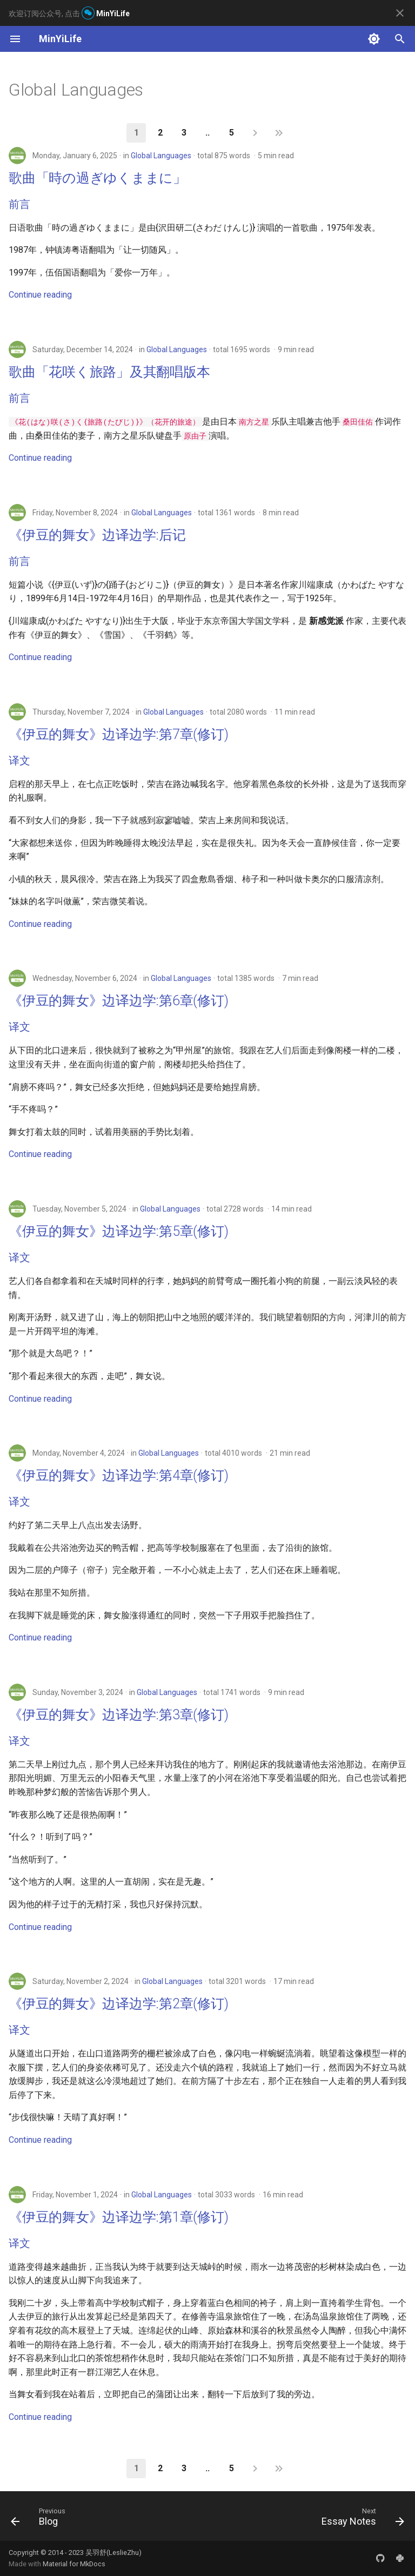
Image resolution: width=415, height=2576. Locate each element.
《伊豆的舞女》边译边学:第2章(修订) (118, 2004)
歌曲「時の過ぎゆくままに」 (97, 178)
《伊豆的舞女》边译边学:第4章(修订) (118, 1475)
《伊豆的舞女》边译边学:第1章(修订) (118, 2217)
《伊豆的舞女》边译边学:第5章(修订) (118, 1231)
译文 (19, 760)
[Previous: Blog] (40, 2519)
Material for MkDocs (74, 2564)
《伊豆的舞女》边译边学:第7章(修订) (118, 734)
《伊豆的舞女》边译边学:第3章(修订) (118, 1715)
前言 (19, 204)
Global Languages (161, 155)
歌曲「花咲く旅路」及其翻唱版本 (109, 372)
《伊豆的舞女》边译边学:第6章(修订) (118, 1000)
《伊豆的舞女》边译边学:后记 (97, 535)
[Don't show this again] (399, 12)
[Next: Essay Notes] (361, 2519)
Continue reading (40, 295)
